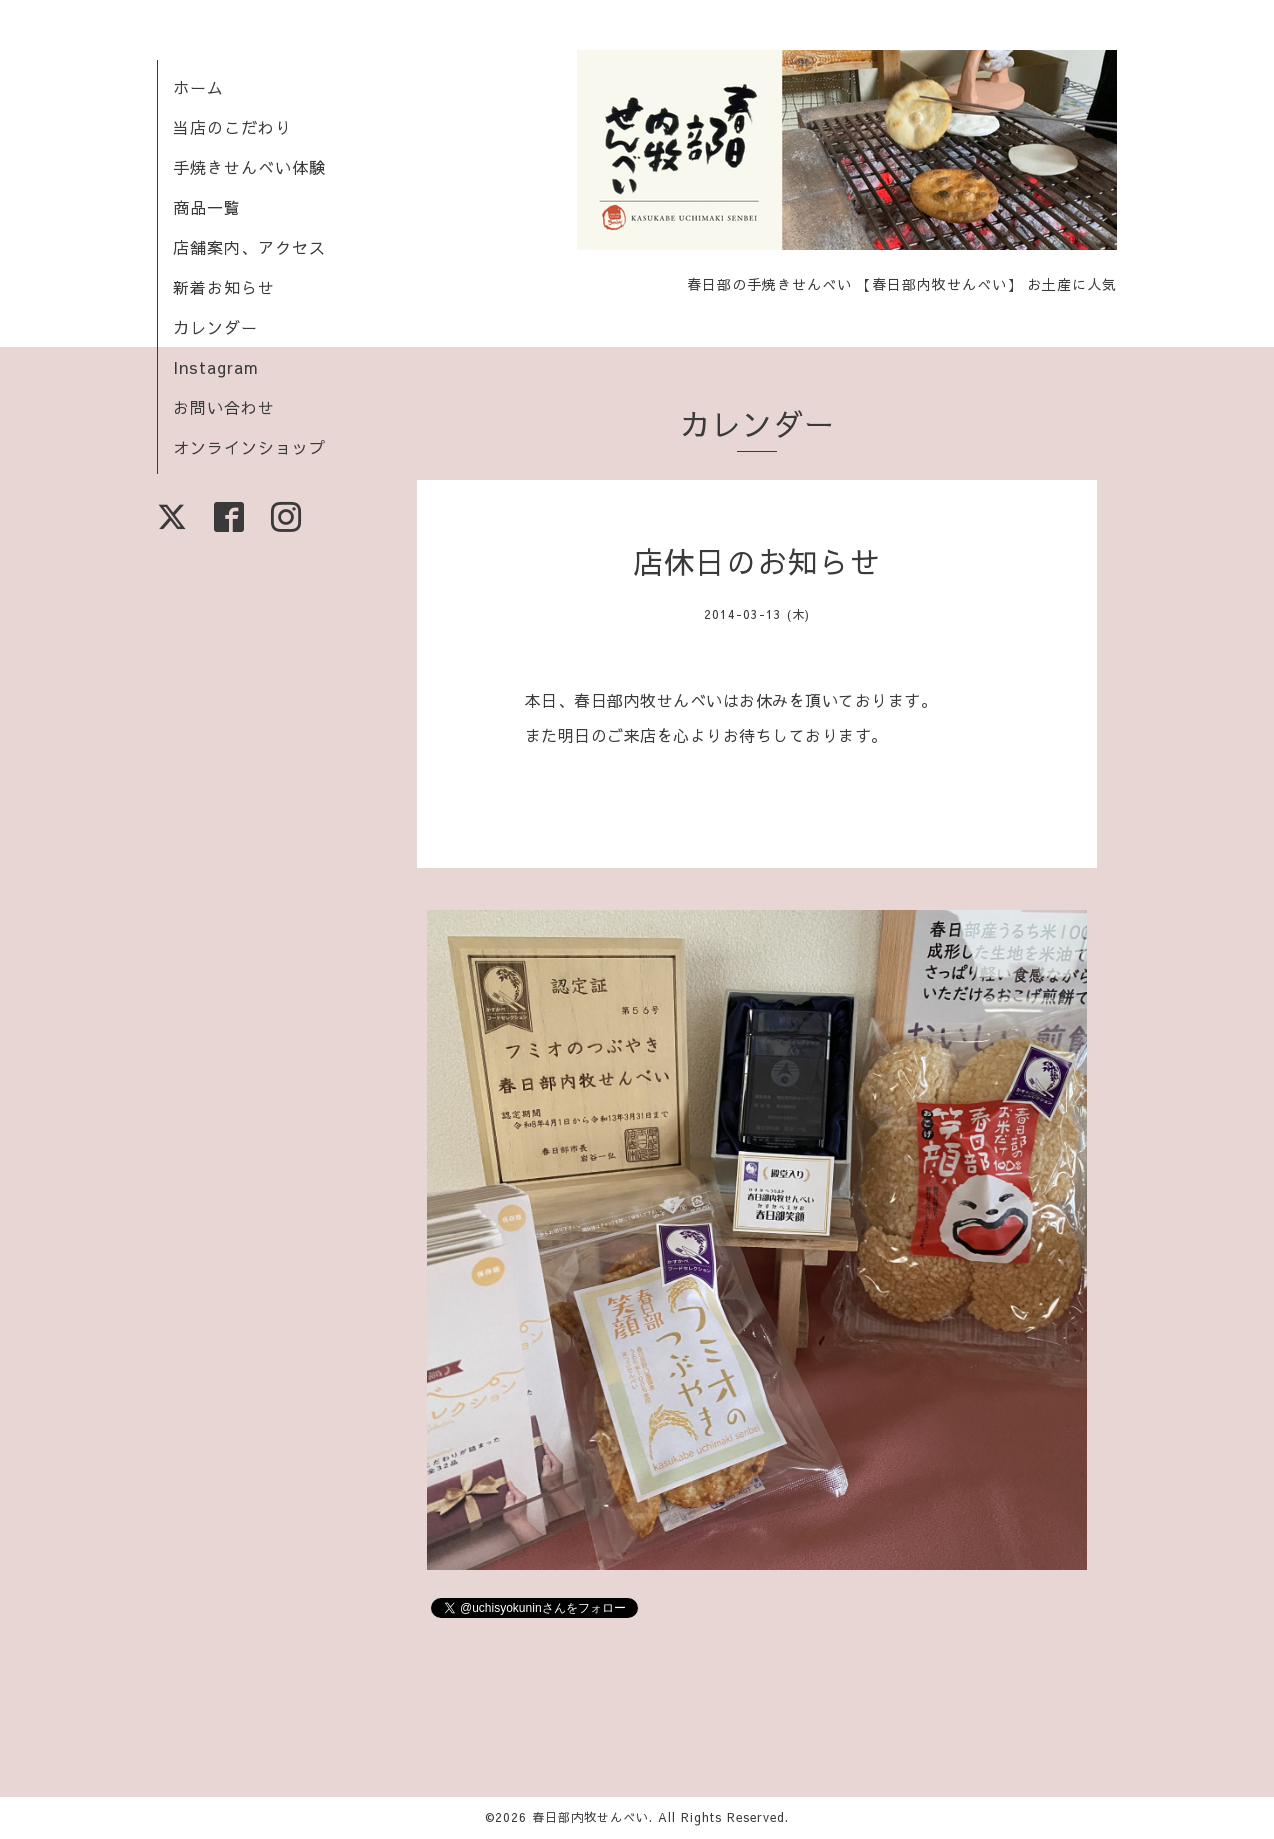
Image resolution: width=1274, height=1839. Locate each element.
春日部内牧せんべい (590, 1817)
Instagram (216, 367)
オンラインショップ (249, 447)
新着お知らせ (224, 287)
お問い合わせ (224, 407)
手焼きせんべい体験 (249, 167)
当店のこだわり (232, 127)
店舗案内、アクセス (249, 247)
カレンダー (215, 327)
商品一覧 (207, 207)
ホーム (198, 87)
